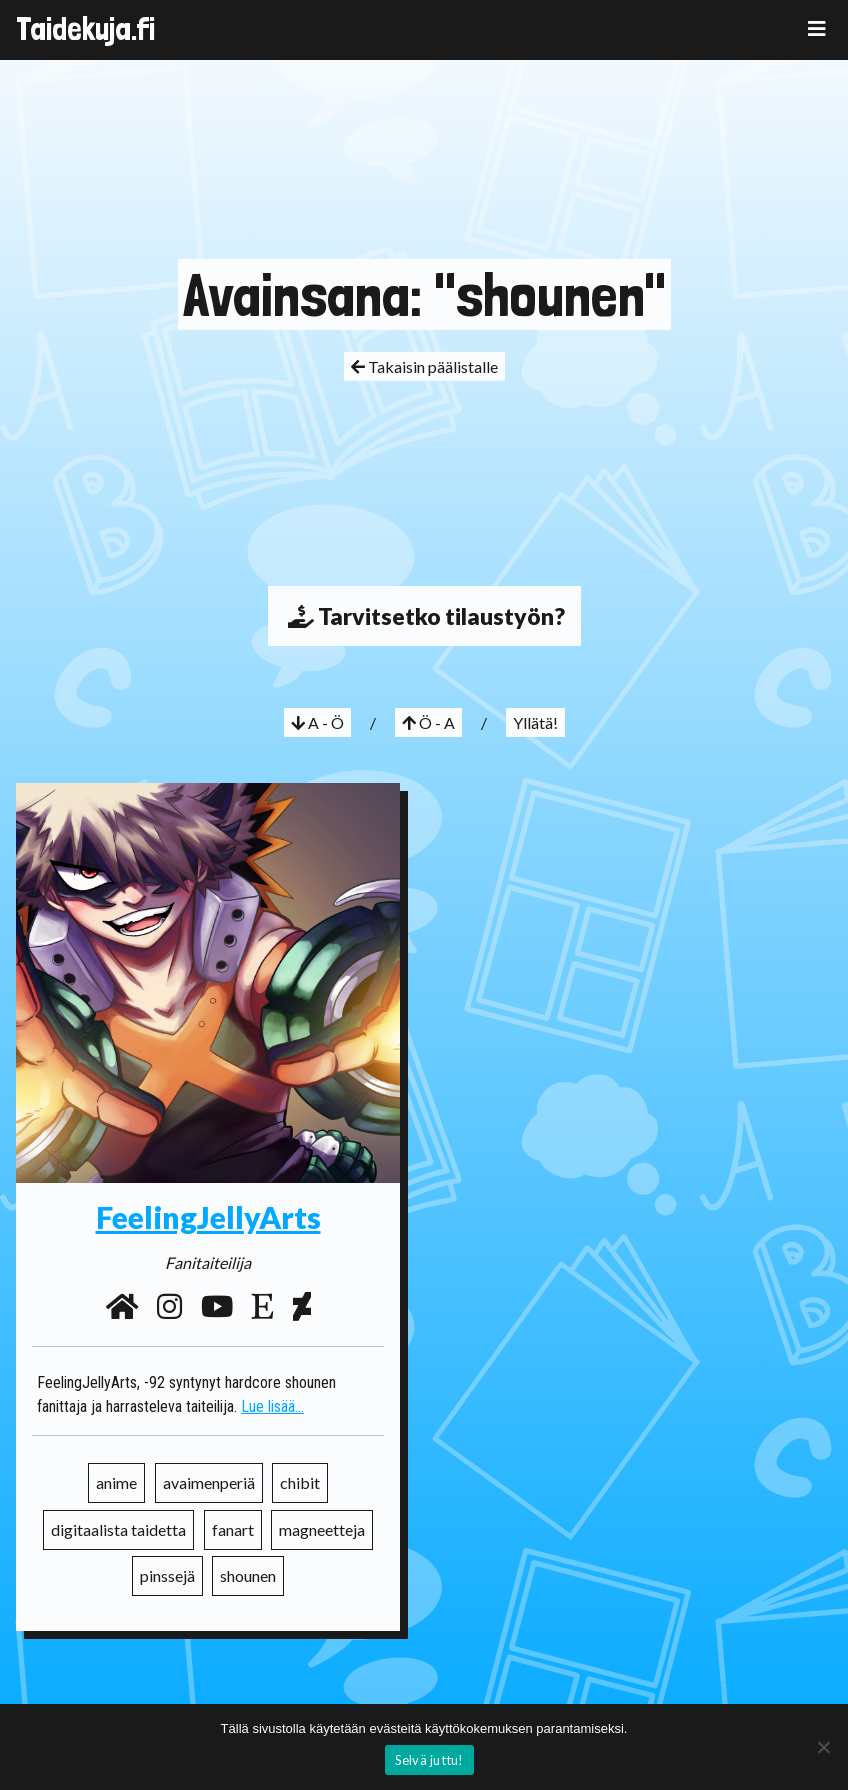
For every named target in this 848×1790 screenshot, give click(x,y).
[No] (823, 1747)
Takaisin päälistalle (424, 366)
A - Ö (317, 722)
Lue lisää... (272, 1406)
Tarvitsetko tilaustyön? (424, 616)
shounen (248, 1575)
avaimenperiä (209, 1482)
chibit (300, 1482)
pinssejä (167, 1575)
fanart (233, 1529)
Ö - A (428, 722)
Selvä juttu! (429, 1760)
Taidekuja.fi (85, 29)
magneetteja (322, 1529)
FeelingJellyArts (208, 1217)
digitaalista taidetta (118, 1529)
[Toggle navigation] (817, 28)
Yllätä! (535, 722)
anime (116, 1482)
